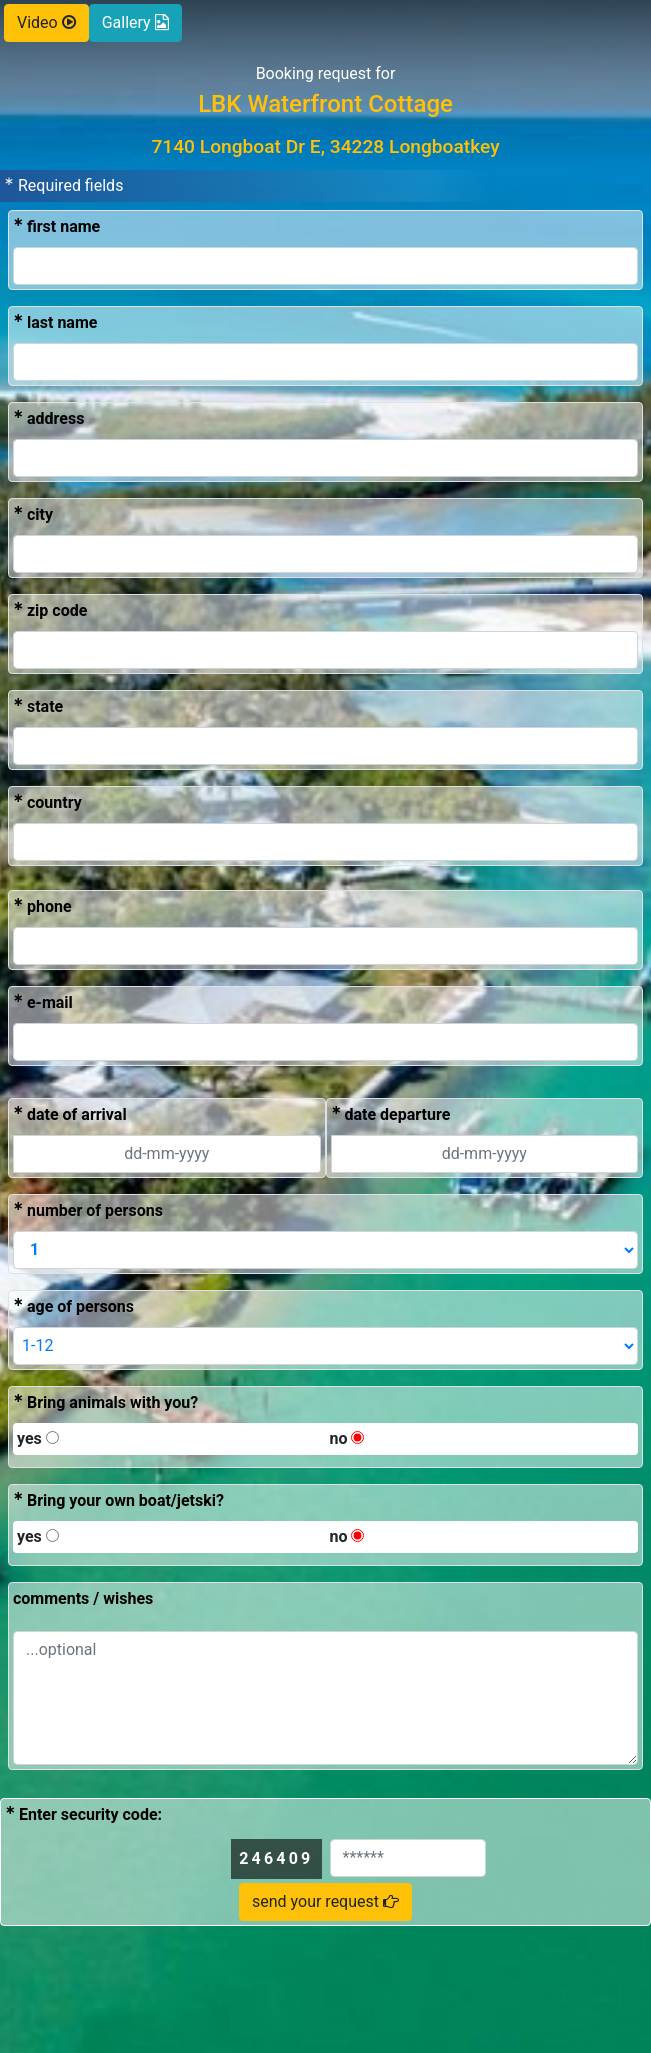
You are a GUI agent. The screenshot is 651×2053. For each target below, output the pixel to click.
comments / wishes (83, 1598)
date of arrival (70, 1113)
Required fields (63, 184)
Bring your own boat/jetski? (118, 1499)
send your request (325, 1901)
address (48, 417)
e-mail (43, 1001)
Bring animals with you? (105, 1401)
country (47, 801)
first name (56, 225)
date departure (391, 1113)
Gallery (135, 22)
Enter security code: (83, 1813)
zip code (50, 609)
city (33, 513)
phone (42, 905)
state (38, 705)
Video (46, 22)
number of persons (88, 1209)
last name (55, 321)
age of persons (73, 1305)
